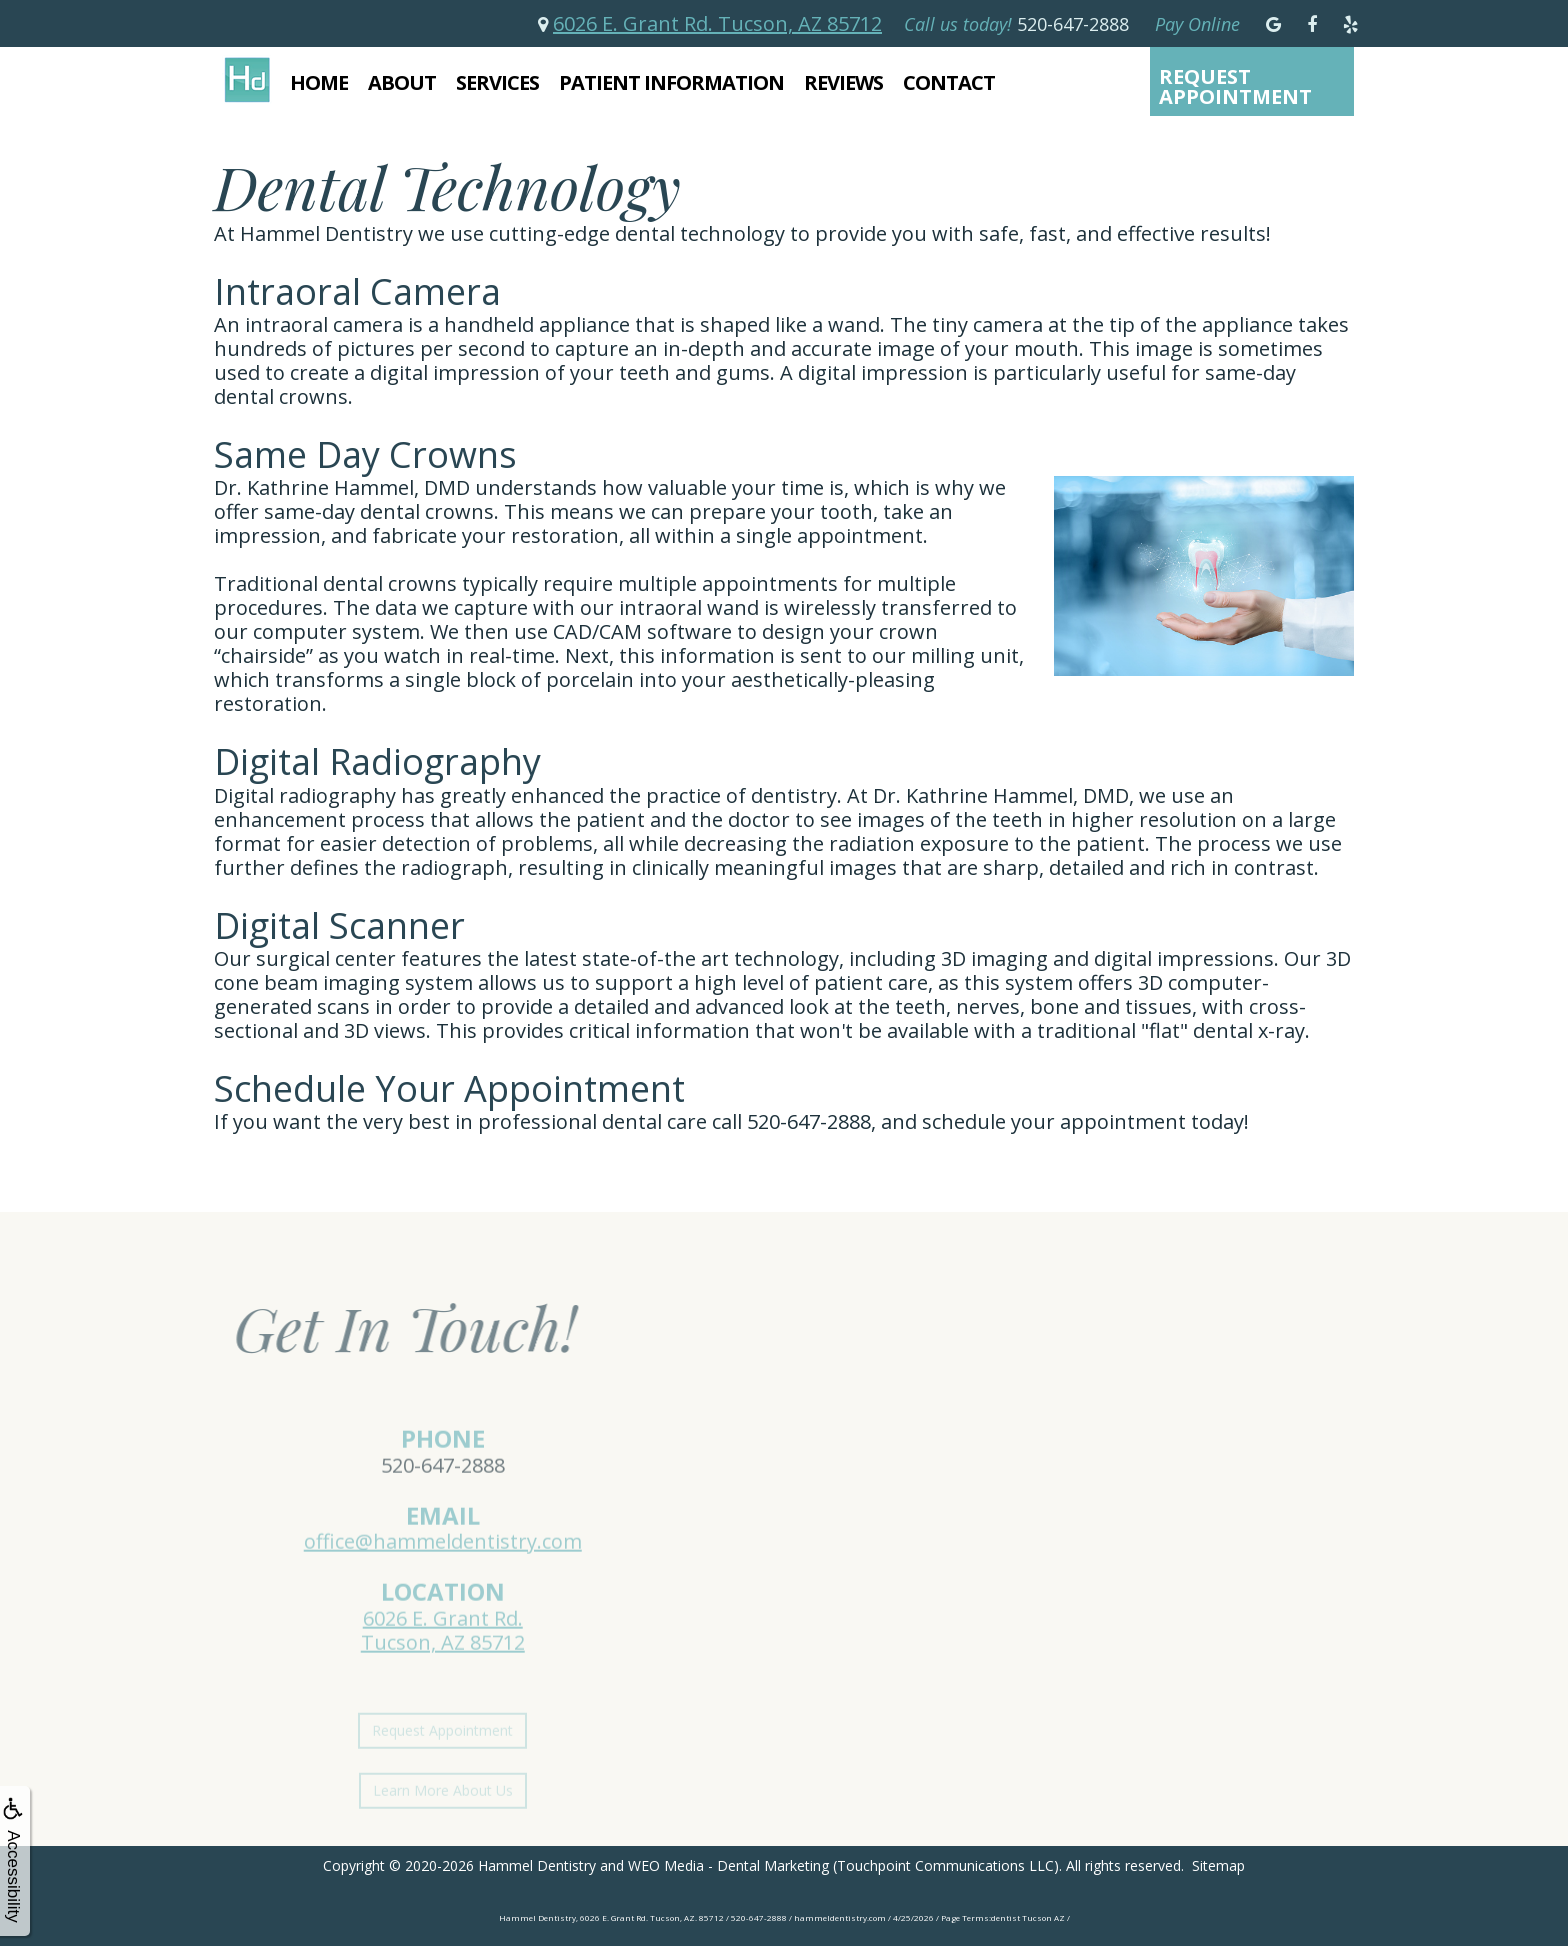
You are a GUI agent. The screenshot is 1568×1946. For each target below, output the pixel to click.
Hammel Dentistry (537, 1865)
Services (497, 82)
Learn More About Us (443, 1813)
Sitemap (1218, 1865)
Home (319, 82)
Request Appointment (1235, 86)
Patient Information (671, 82)
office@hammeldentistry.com (443, 1566)
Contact (949, 82)
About (402, 82)
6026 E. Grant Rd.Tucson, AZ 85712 (443, 1654)
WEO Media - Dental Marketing (728, 1865)
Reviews (843, 82)
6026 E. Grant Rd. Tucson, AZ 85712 (717, 23)
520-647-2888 (443, 1489)
